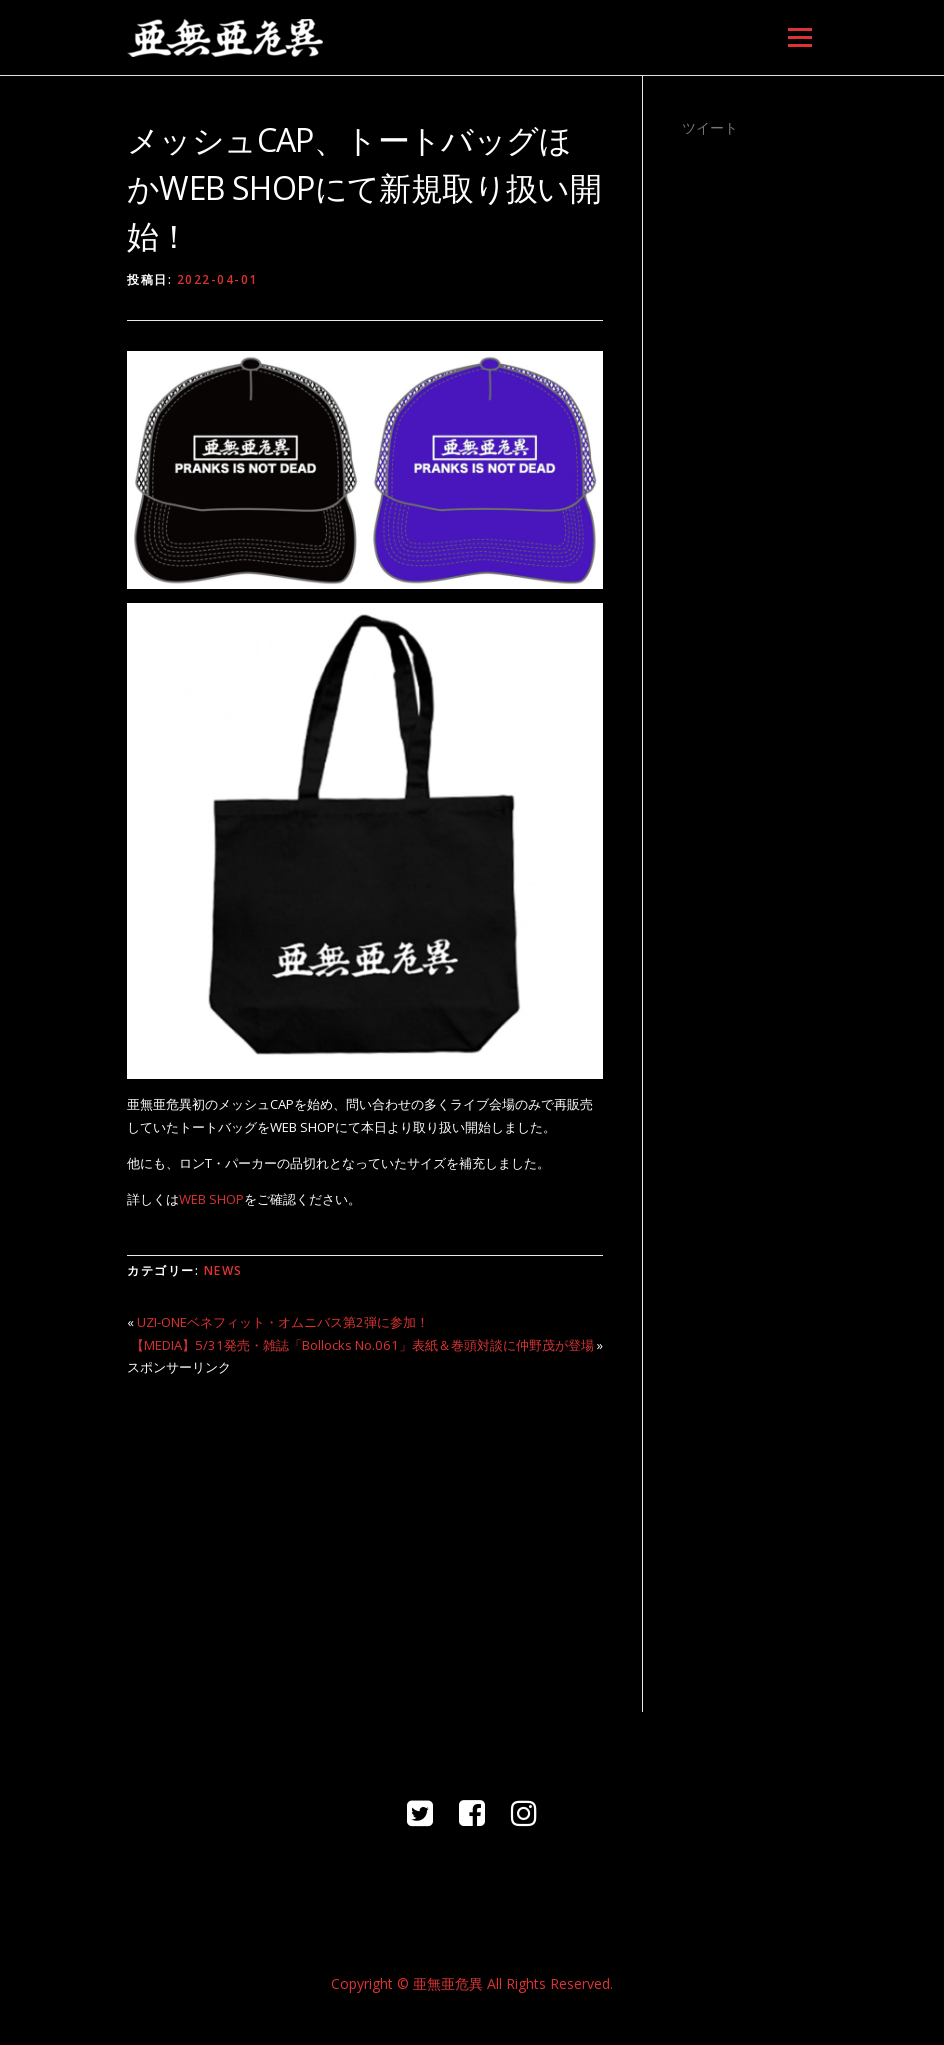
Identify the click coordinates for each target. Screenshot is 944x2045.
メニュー (799, 37)
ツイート (710, 127)
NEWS (223, 1270)
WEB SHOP (211, 1199)
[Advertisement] (365, 1532)
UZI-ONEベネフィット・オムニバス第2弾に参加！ (283, 1322)
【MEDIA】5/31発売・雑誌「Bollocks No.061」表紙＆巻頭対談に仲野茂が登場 (362, 1345)
